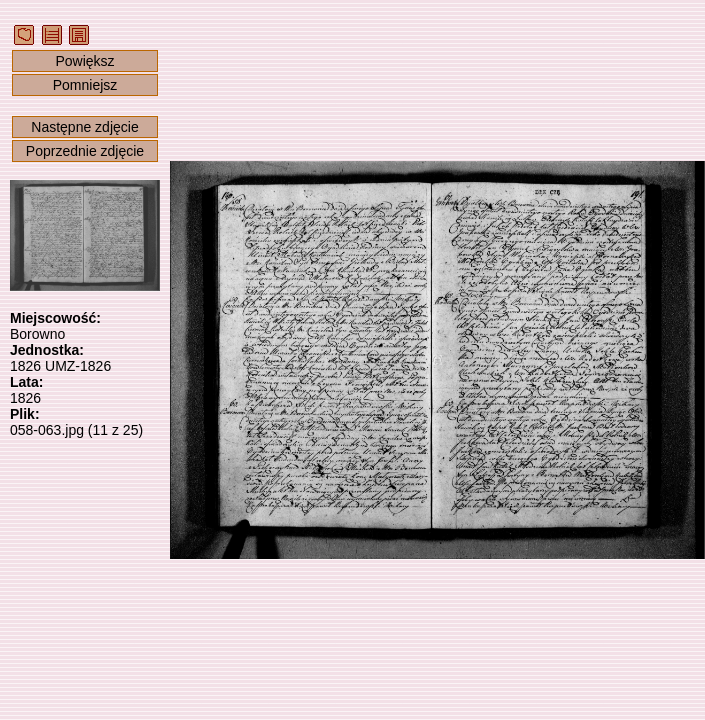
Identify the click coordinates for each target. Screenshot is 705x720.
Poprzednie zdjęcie (85, 151)
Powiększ (84, 61)
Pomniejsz (85, 85)
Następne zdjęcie (84, 127)
